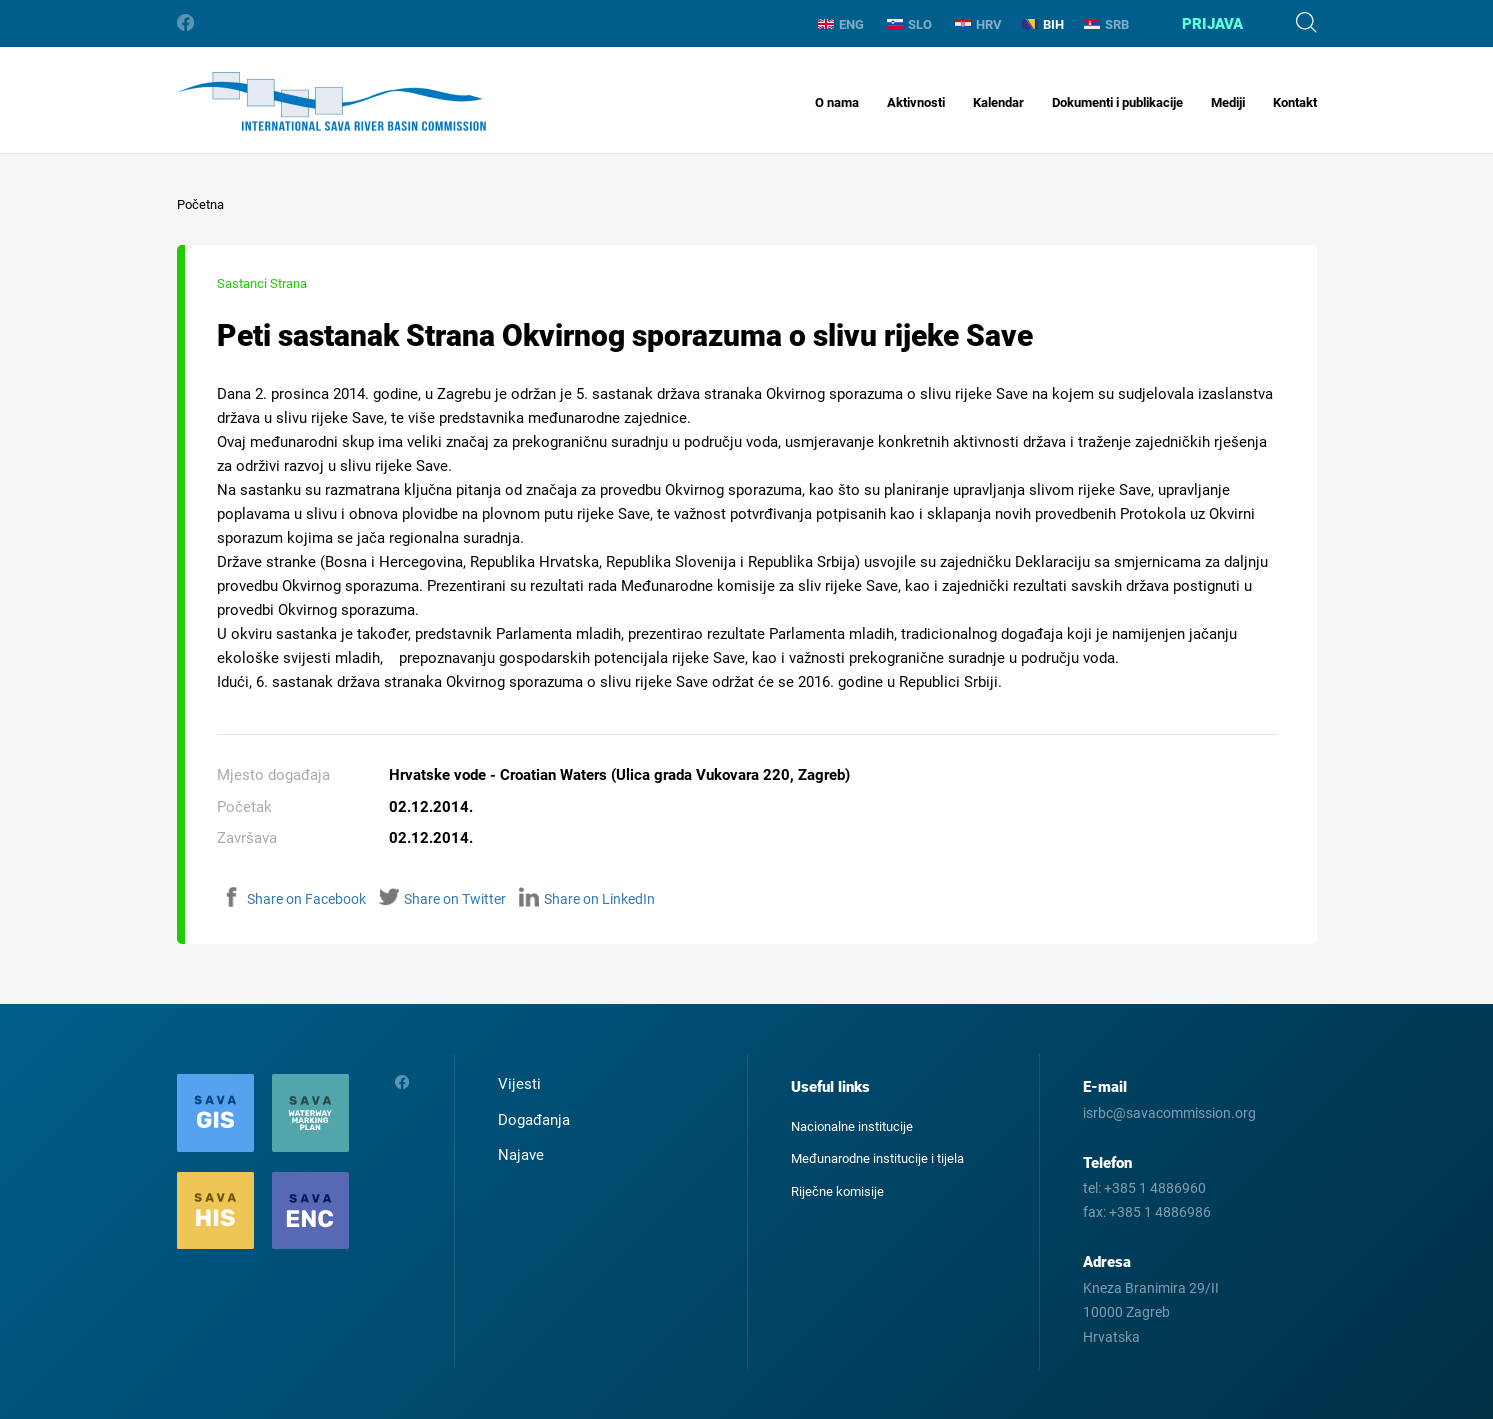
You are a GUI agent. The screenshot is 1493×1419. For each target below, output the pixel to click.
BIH (1043, 24)
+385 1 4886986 (1160, 1212)
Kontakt (1295, 102)
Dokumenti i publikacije (1117, 102)
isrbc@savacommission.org (1169, 1113)
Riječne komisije (837, 1191)
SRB (1106, 24)
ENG (841, 24)
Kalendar (998, 102)
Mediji (1228, 102)
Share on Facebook (294, 899)
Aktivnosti (916, 102)
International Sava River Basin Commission (331, 101)
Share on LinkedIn (587, 899)
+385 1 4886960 (1155, 1188)
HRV (978, 24)
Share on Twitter (442, 899)
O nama (837, 102)
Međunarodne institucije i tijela (877, 1158)
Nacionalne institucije (852, 1126)
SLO (909, 24)
